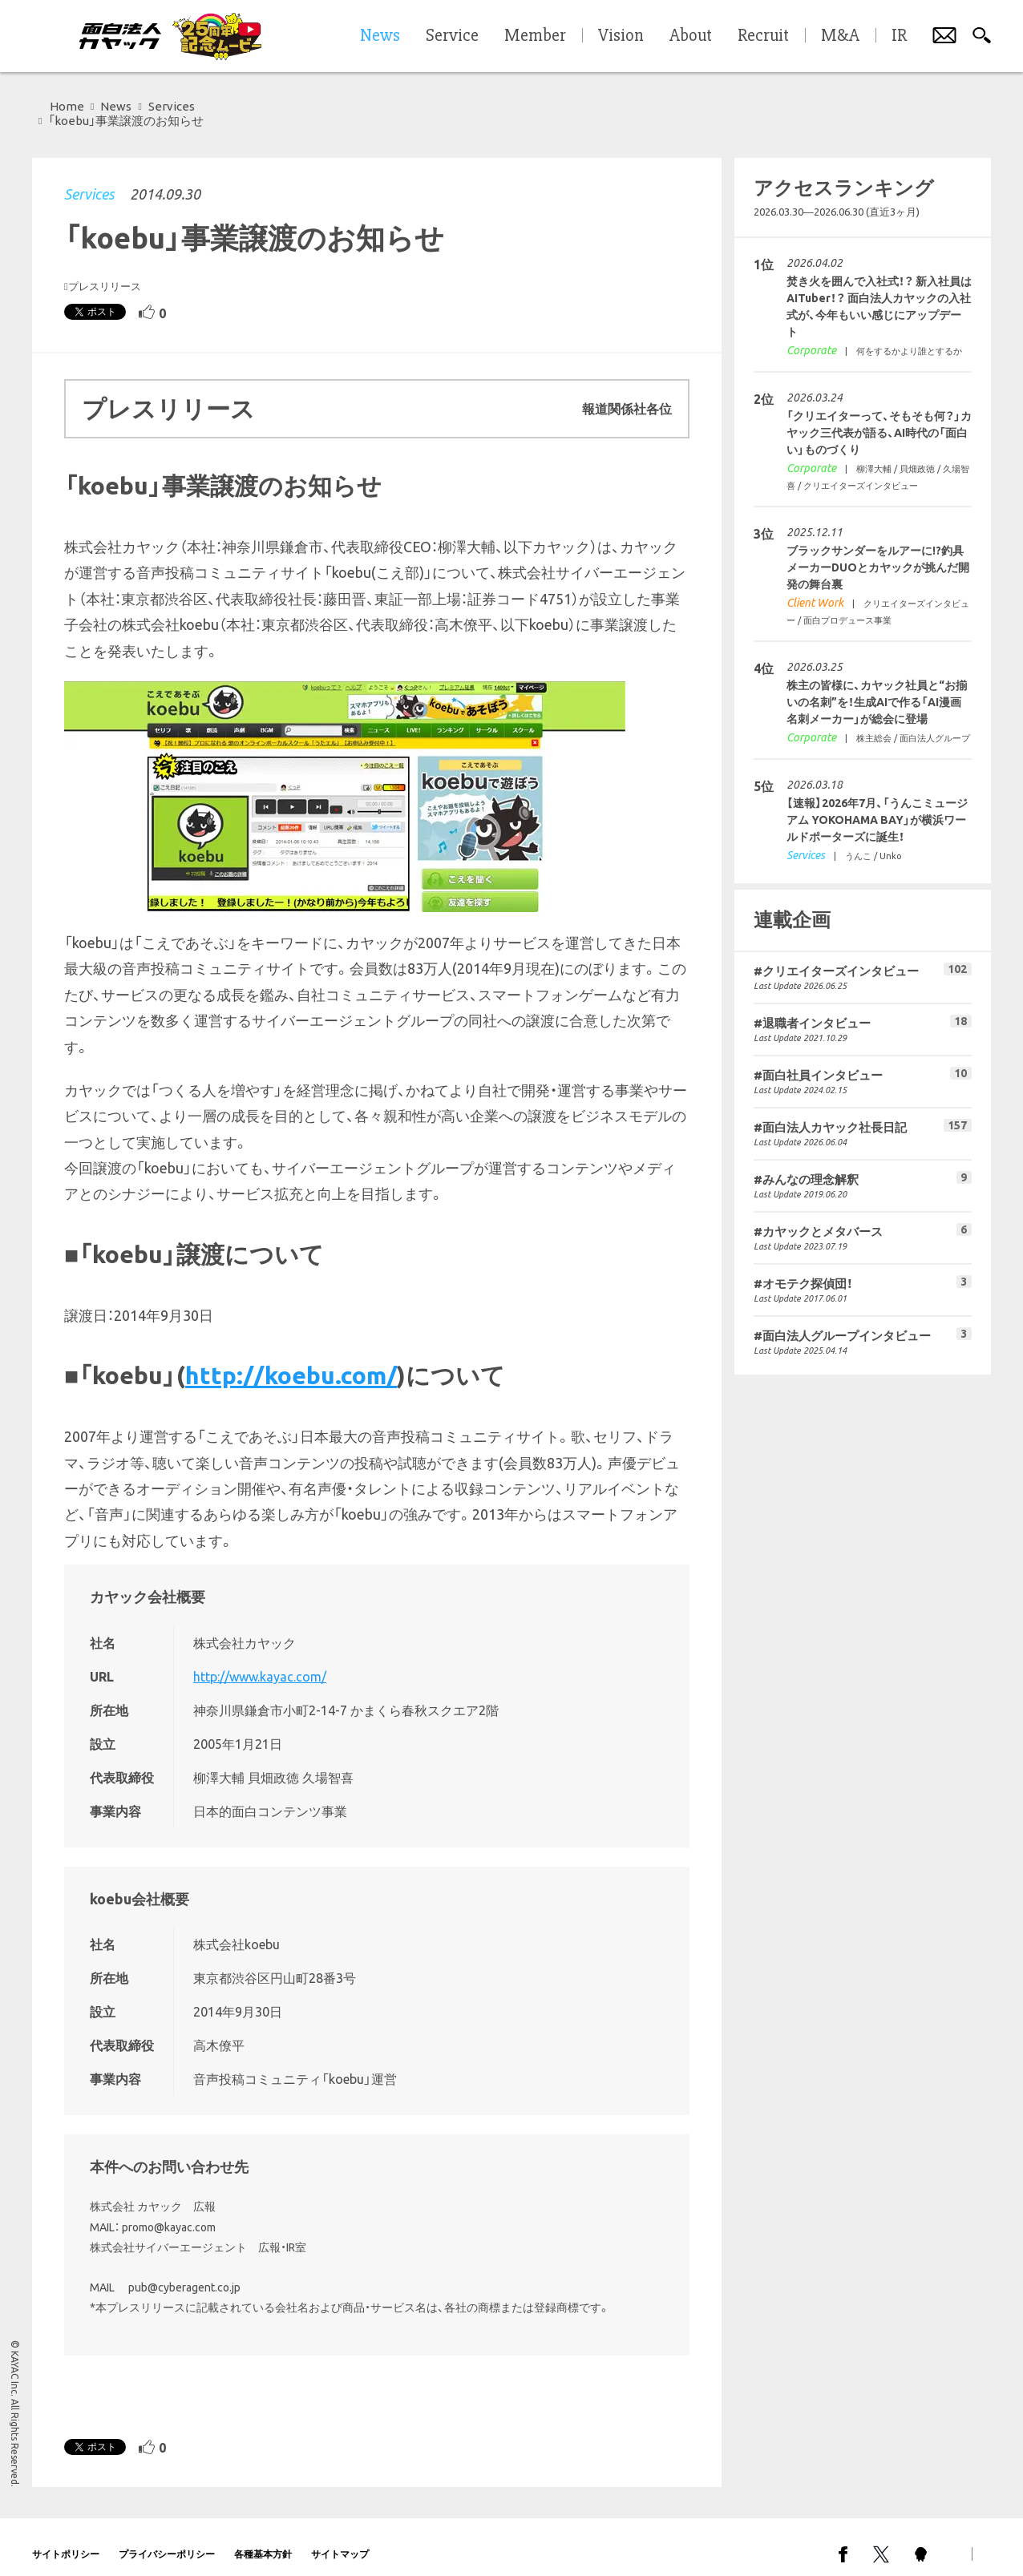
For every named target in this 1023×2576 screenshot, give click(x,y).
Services (89, 180)
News (115, 106)
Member (535, 36)
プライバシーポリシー (167, 2539)
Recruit (763, 36)
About (690, 36)
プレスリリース (104, 271)
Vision (621, 36)
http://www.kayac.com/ (259, 1662)
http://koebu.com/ (291, 1361)
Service (452, 36)
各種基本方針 (263, 2539)
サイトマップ (340, 2539)
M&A (840, 36)
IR (899, 36)
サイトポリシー (65, 2539)
